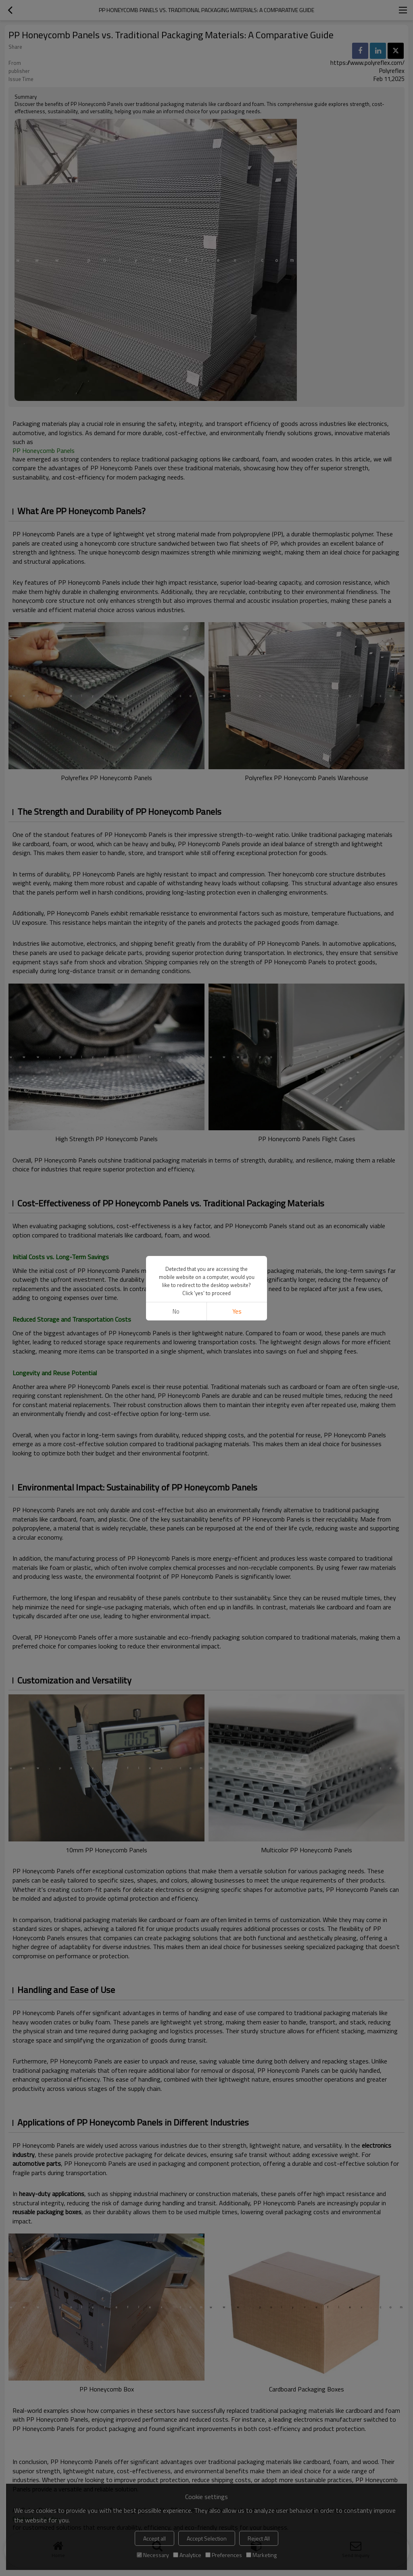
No (176, 1311)
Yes (237, 1311)
